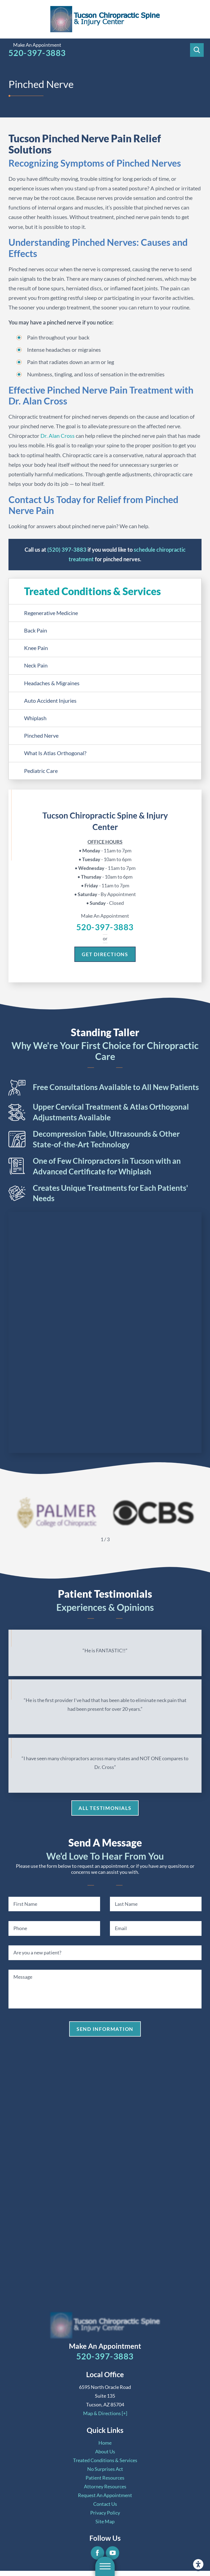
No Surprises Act (105, 2469)
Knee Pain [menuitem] (36, 648)
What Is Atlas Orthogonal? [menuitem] (55, 753)
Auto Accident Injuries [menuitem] (50, 700)
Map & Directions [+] (105, 2413)
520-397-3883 (37, 53)
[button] (198, 2564)
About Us (105, 2451)
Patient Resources (105, 2478)
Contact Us (105, 2504)
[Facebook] (97, 2553)
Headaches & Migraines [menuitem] (52, 683)
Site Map (105, 2521)
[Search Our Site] (197, 50)
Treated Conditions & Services (105, 2460)
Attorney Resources (105, 2486)
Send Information (105, 2029)
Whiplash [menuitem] (35, 718)
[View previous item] (92, 1539)
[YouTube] (112, 2553)
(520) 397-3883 (66, 549)
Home (105, 2443)
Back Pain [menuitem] (35, 630)
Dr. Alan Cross (57, 436)
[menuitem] (105, 2442)
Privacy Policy (105, 2513)
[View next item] (118, 1539)
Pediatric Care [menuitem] (41, 770)
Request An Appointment (105, 2495)
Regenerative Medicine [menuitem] (51, 613)
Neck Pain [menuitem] (36, 665)
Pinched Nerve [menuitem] (41, 735)
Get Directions (105, 954)
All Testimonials (104, 1808)
